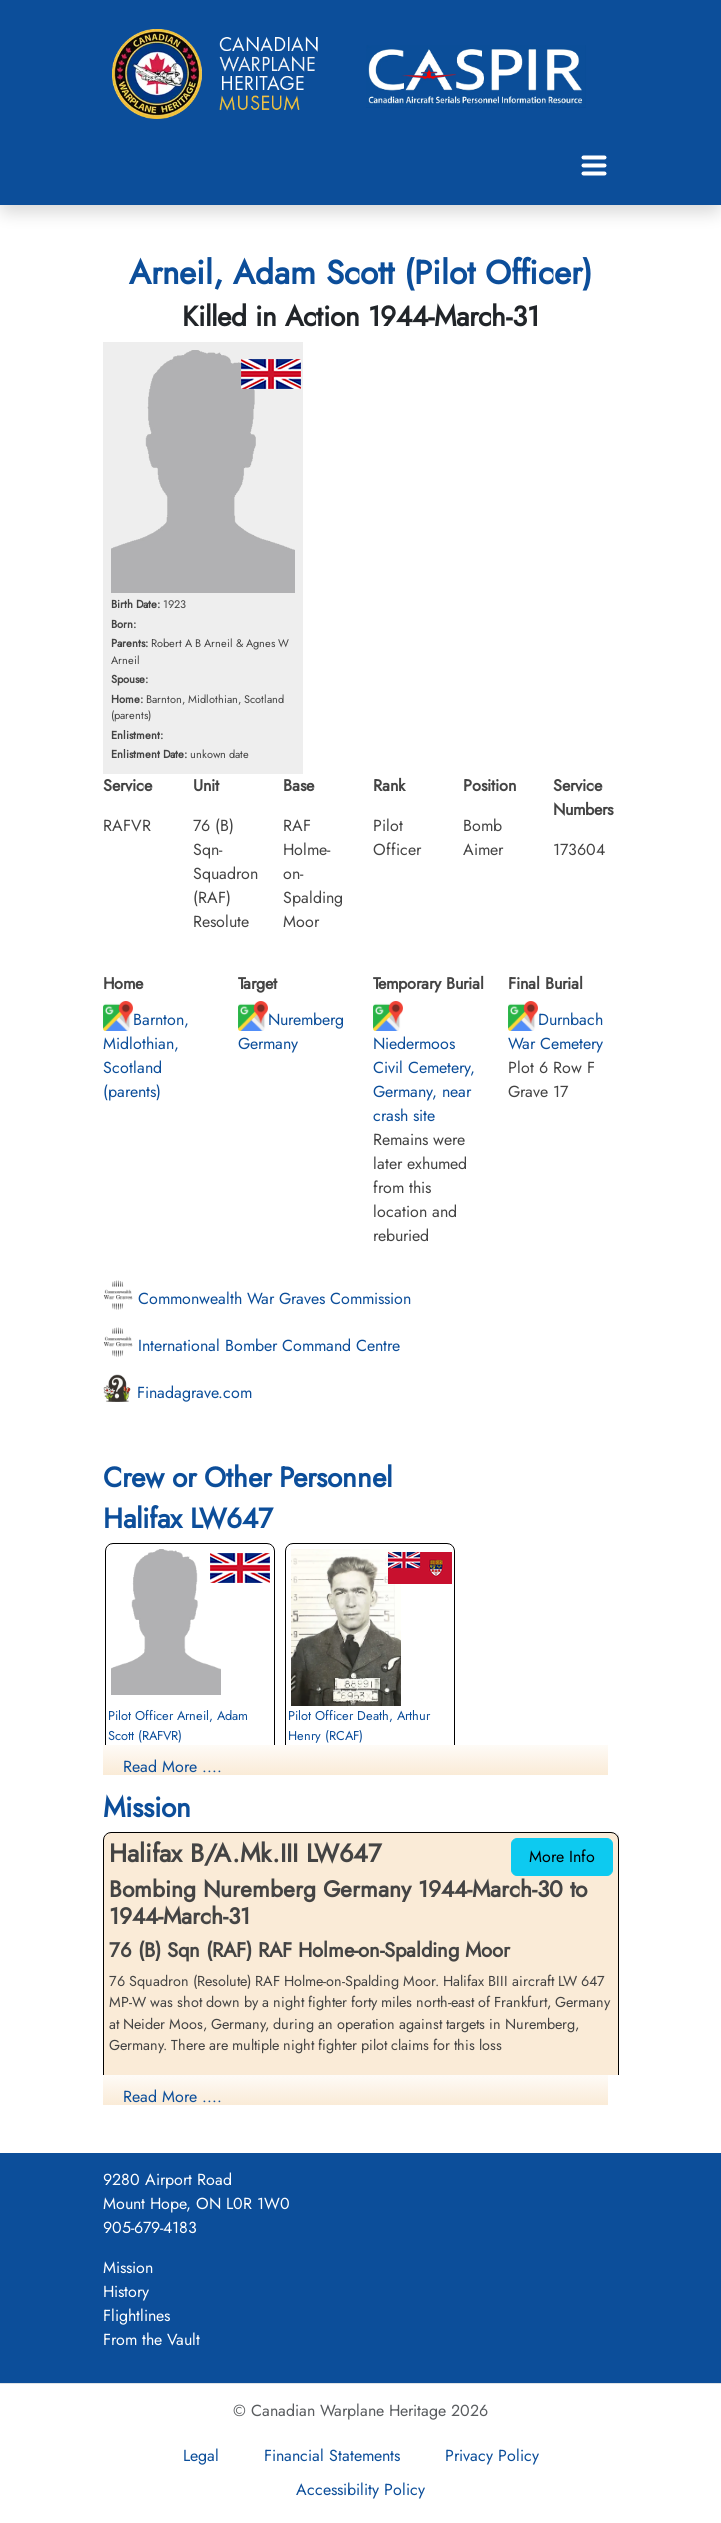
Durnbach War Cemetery (555, 1031)
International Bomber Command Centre (251, 1345)
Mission (128, 2267)
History (126, 2291)
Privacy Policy (492, 2455)
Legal (201, 2455)
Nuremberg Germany (291, 1031)
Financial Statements (332, 2455)
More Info (562, 1856)
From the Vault (151, 2339)
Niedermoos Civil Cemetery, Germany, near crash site (424, 1067)
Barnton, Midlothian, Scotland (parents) (146, 1055)
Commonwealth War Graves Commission (257, 1298)
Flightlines (136, 2315)
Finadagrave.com (177, 1392)
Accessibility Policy (360, 2489)
